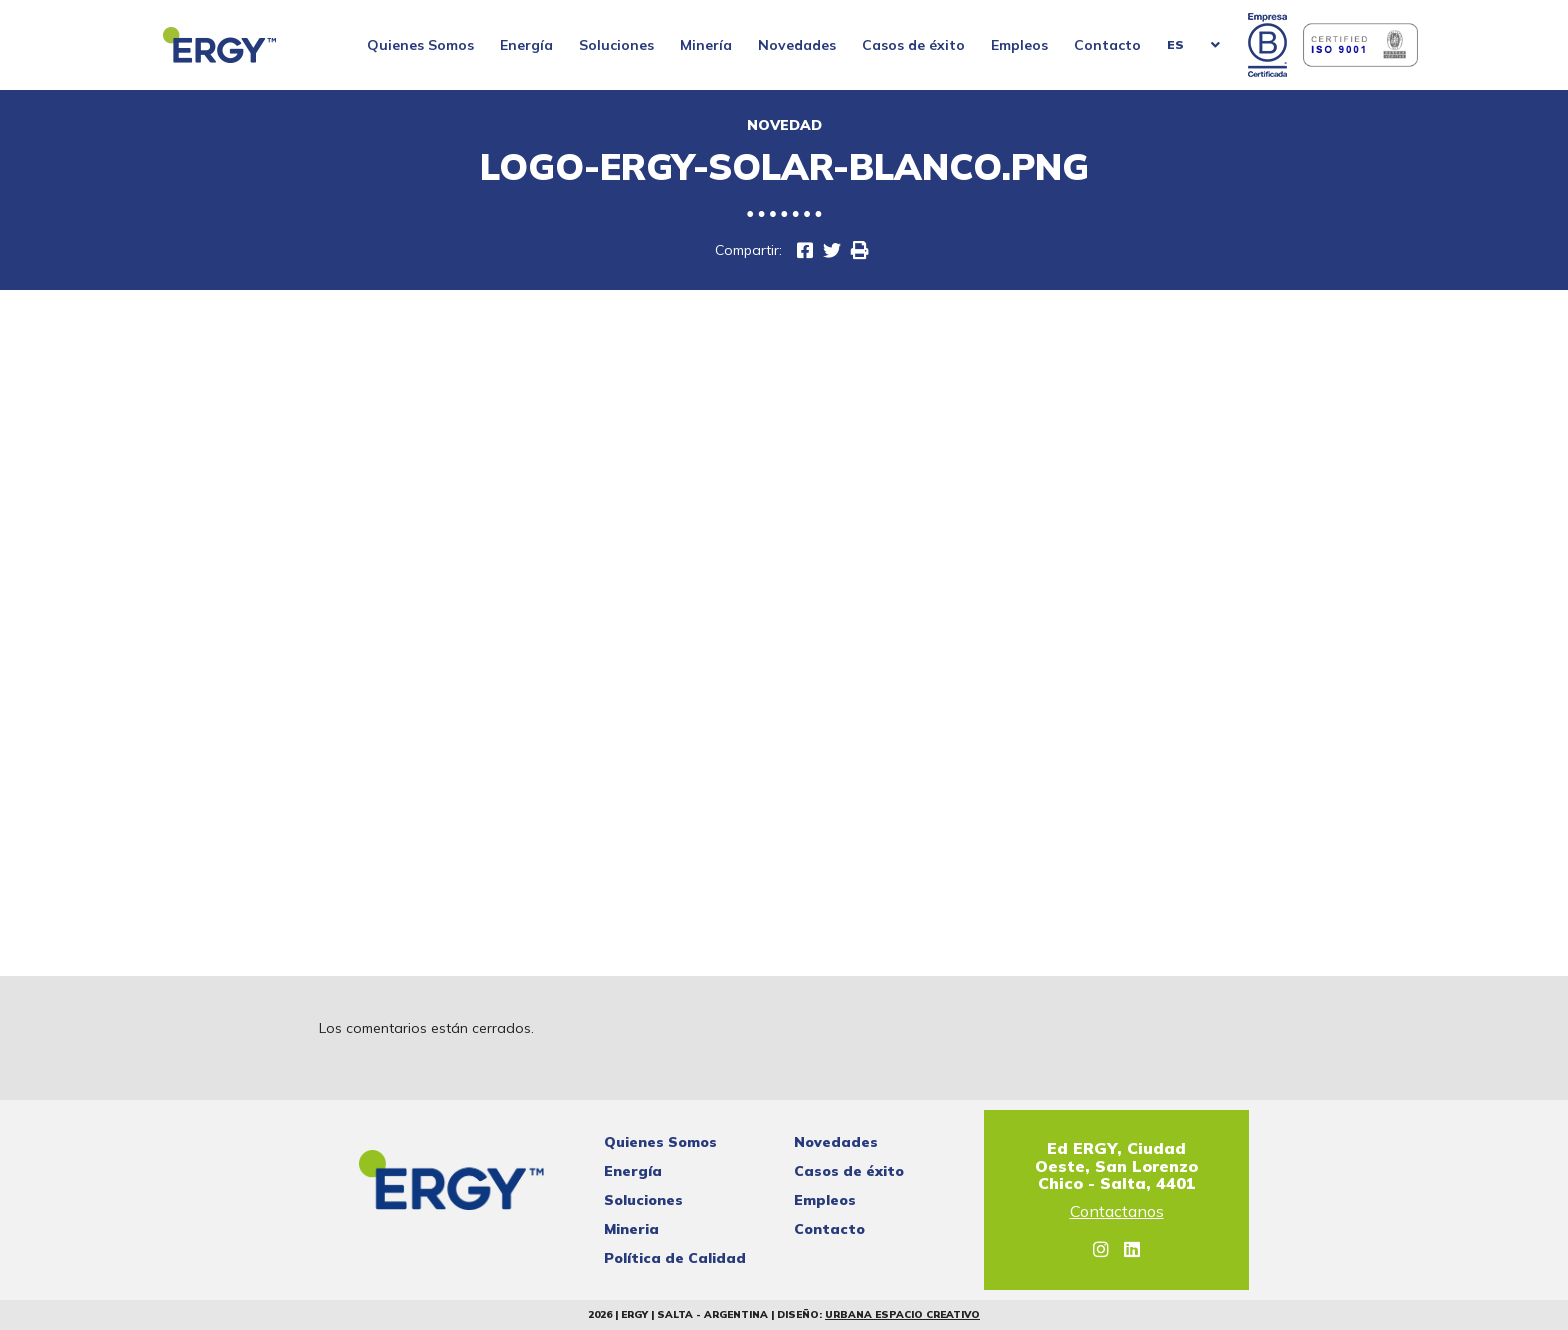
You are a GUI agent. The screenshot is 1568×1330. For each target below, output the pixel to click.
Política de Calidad (675, 1258)
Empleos (1019, 45)
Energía (526, 45)
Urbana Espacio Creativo (902, 1314)
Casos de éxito (913, 45)
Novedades (797, 45)
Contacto (1107, 45)
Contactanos (1117, 1212)
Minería (706, 45)
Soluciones (616, 45)
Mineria (631, 1229)
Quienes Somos (420, 45)
